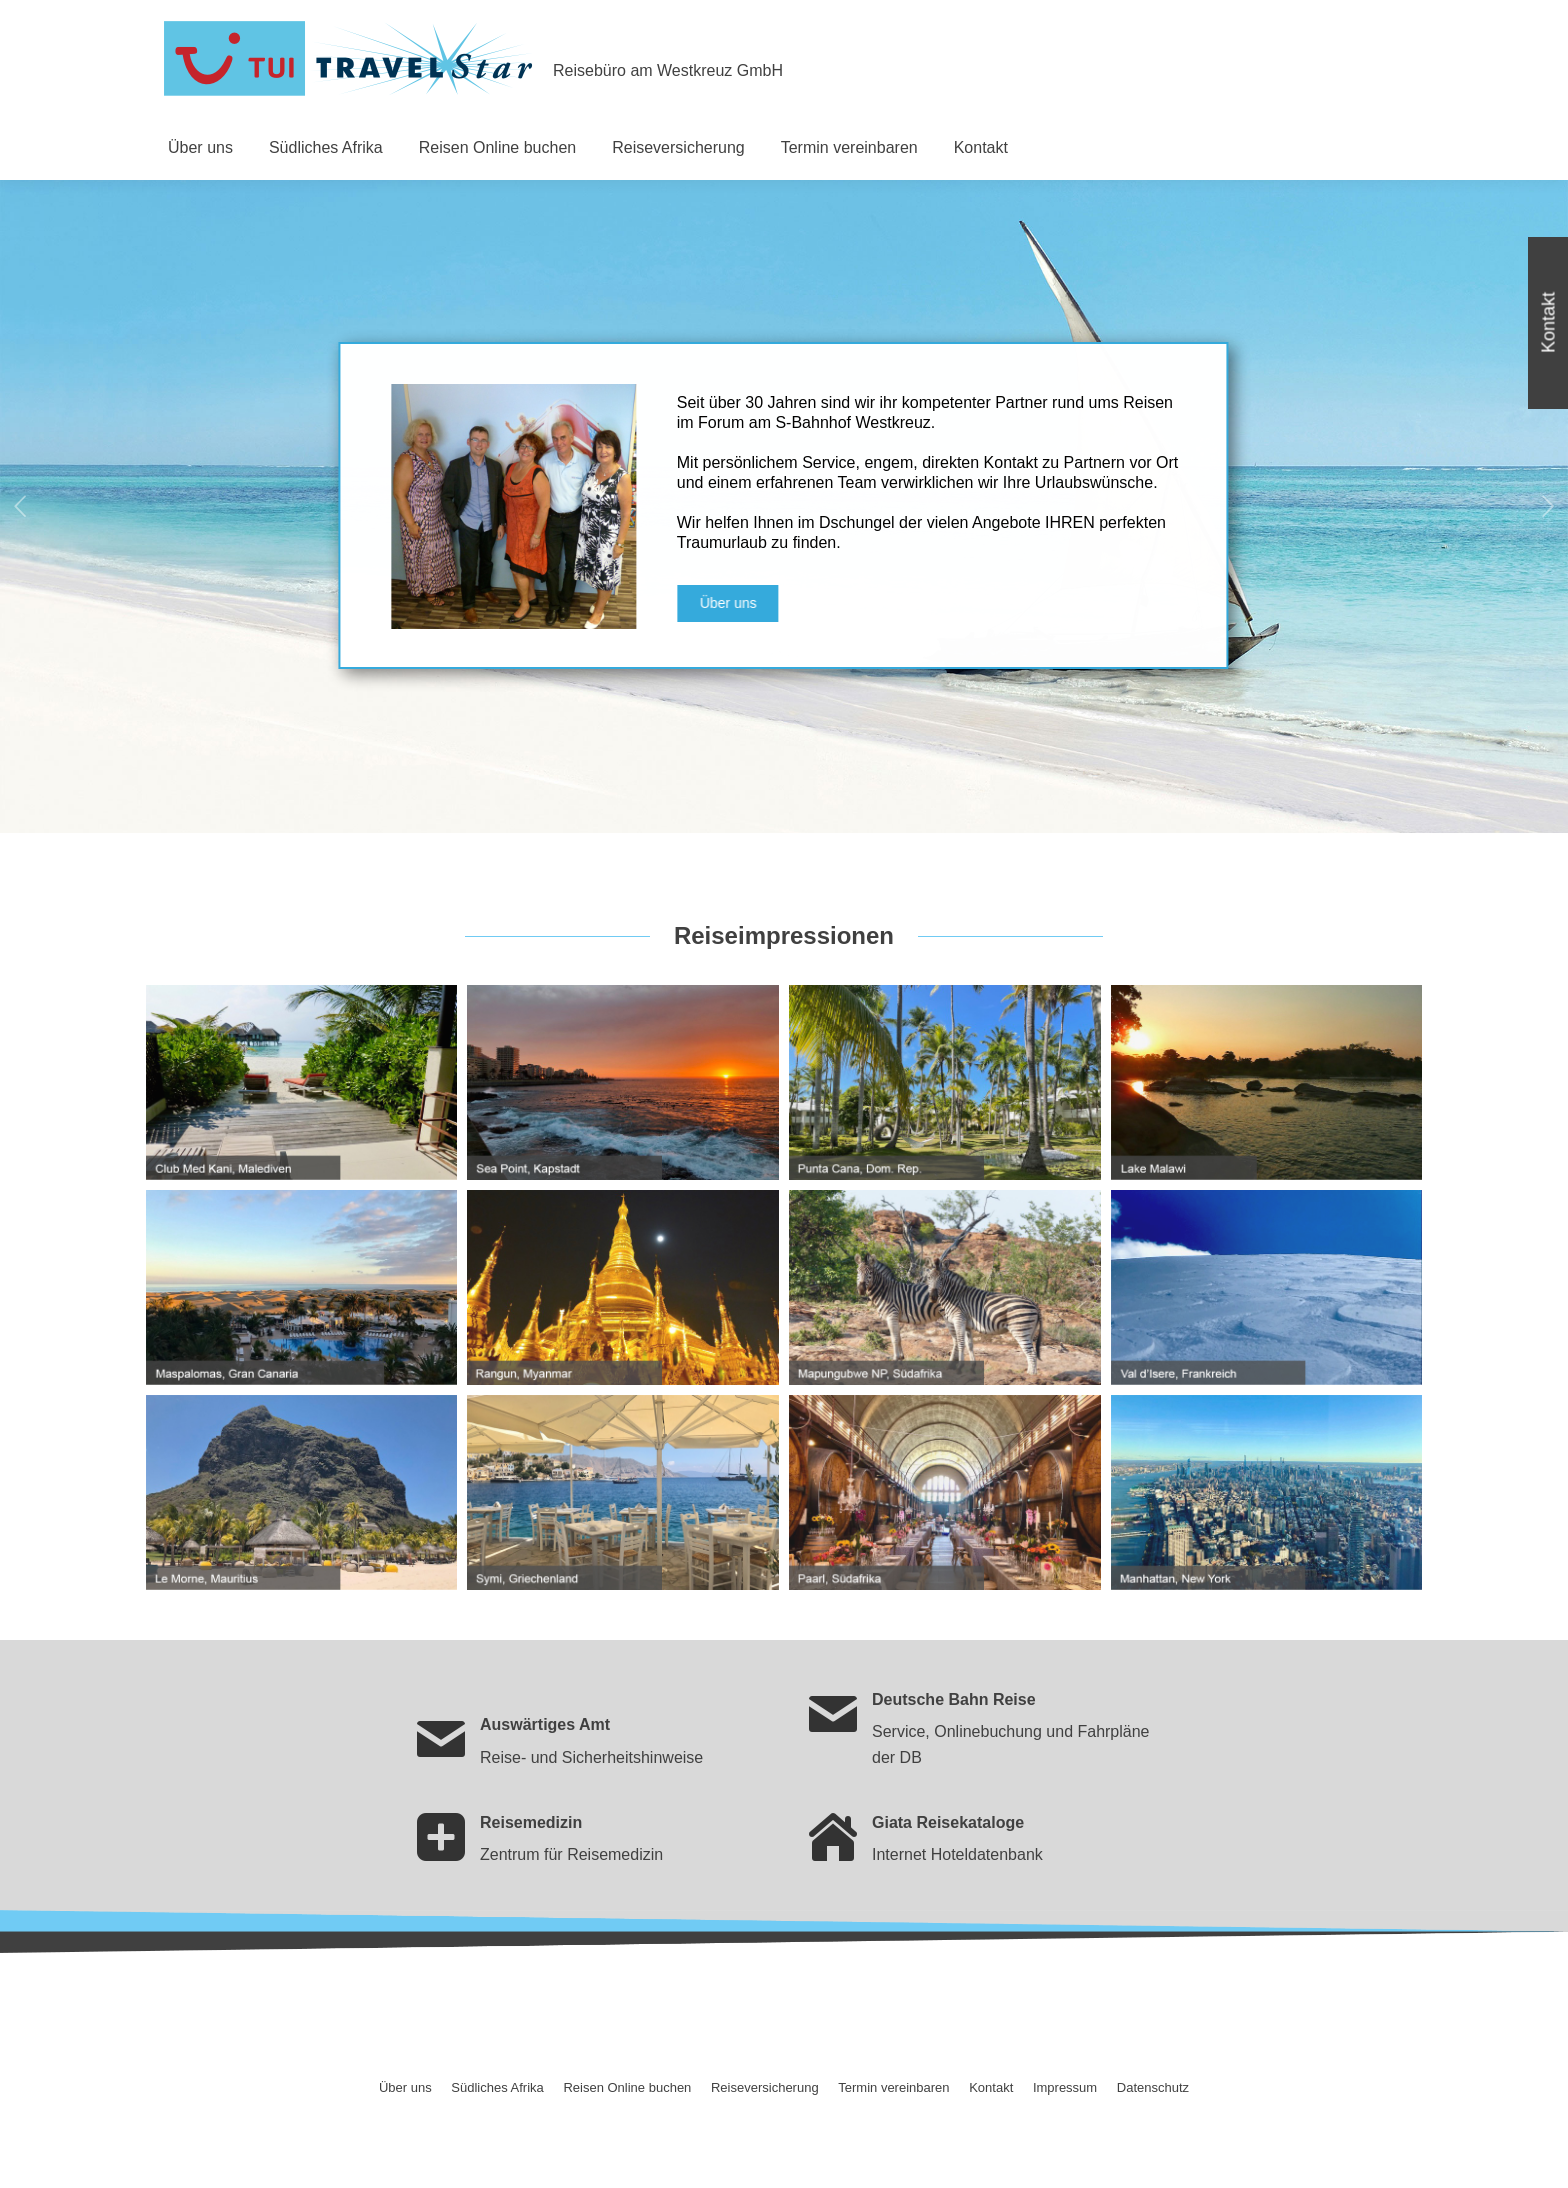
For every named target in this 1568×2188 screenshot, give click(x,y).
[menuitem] (200, 148)
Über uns (769, 603)
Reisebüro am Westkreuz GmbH (668, 70)
